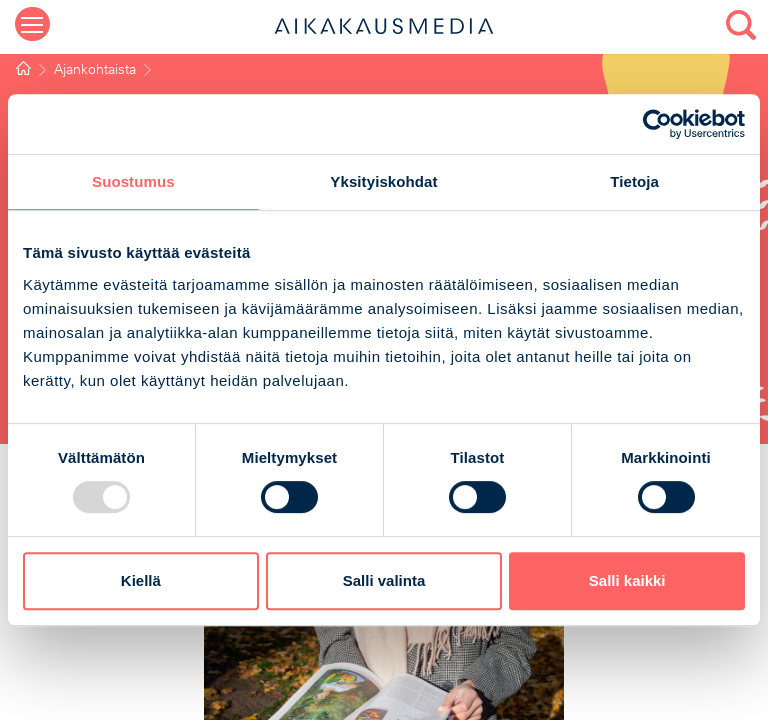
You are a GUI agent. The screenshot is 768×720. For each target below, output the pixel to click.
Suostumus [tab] (133, 181)
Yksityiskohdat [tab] (383, 181)
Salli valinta (384, 580)
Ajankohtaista (95, 70)
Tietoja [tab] (634, 181)
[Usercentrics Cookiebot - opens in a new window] (657, 124)
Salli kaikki (627, 580)
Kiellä (141, 580)
